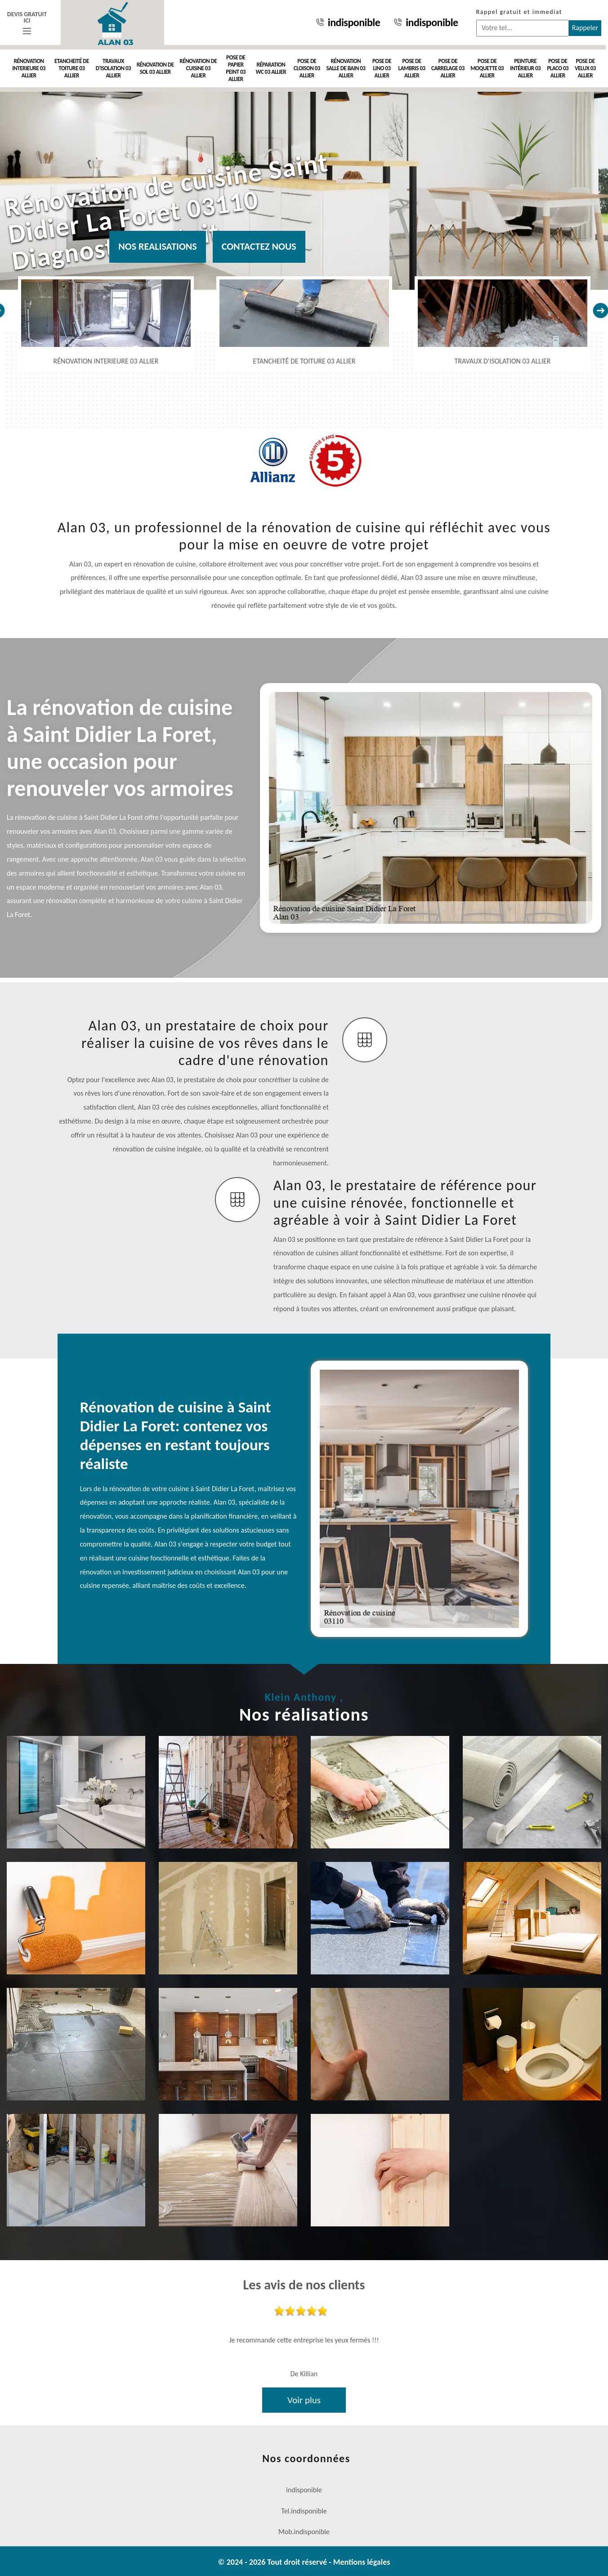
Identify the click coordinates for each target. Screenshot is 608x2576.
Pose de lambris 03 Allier (411, 68)
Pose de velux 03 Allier (585, 68)
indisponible (348, 22)
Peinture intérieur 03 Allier (525, 68)
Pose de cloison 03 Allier (307, 68)
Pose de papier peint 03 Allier (236, 68)
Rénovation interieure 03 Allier (28, 68)
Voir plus (304, 2400)
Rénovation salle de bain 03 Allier (346, 68)
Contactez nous (259, 246)
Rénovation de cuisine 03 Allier (198, 68)
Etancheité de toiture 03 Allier (71, 68)
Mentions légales (361, 2562)
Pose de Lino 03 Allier (381, 68)
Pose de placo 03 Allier (557, 68)
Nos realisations (157, 246)
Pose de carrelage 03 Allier (448, 68)
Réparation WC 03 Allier (271, 68)
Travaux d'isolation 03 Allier (113, 68)
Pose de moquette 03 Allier (487, 68)
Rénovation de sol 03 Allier (155, 68)
